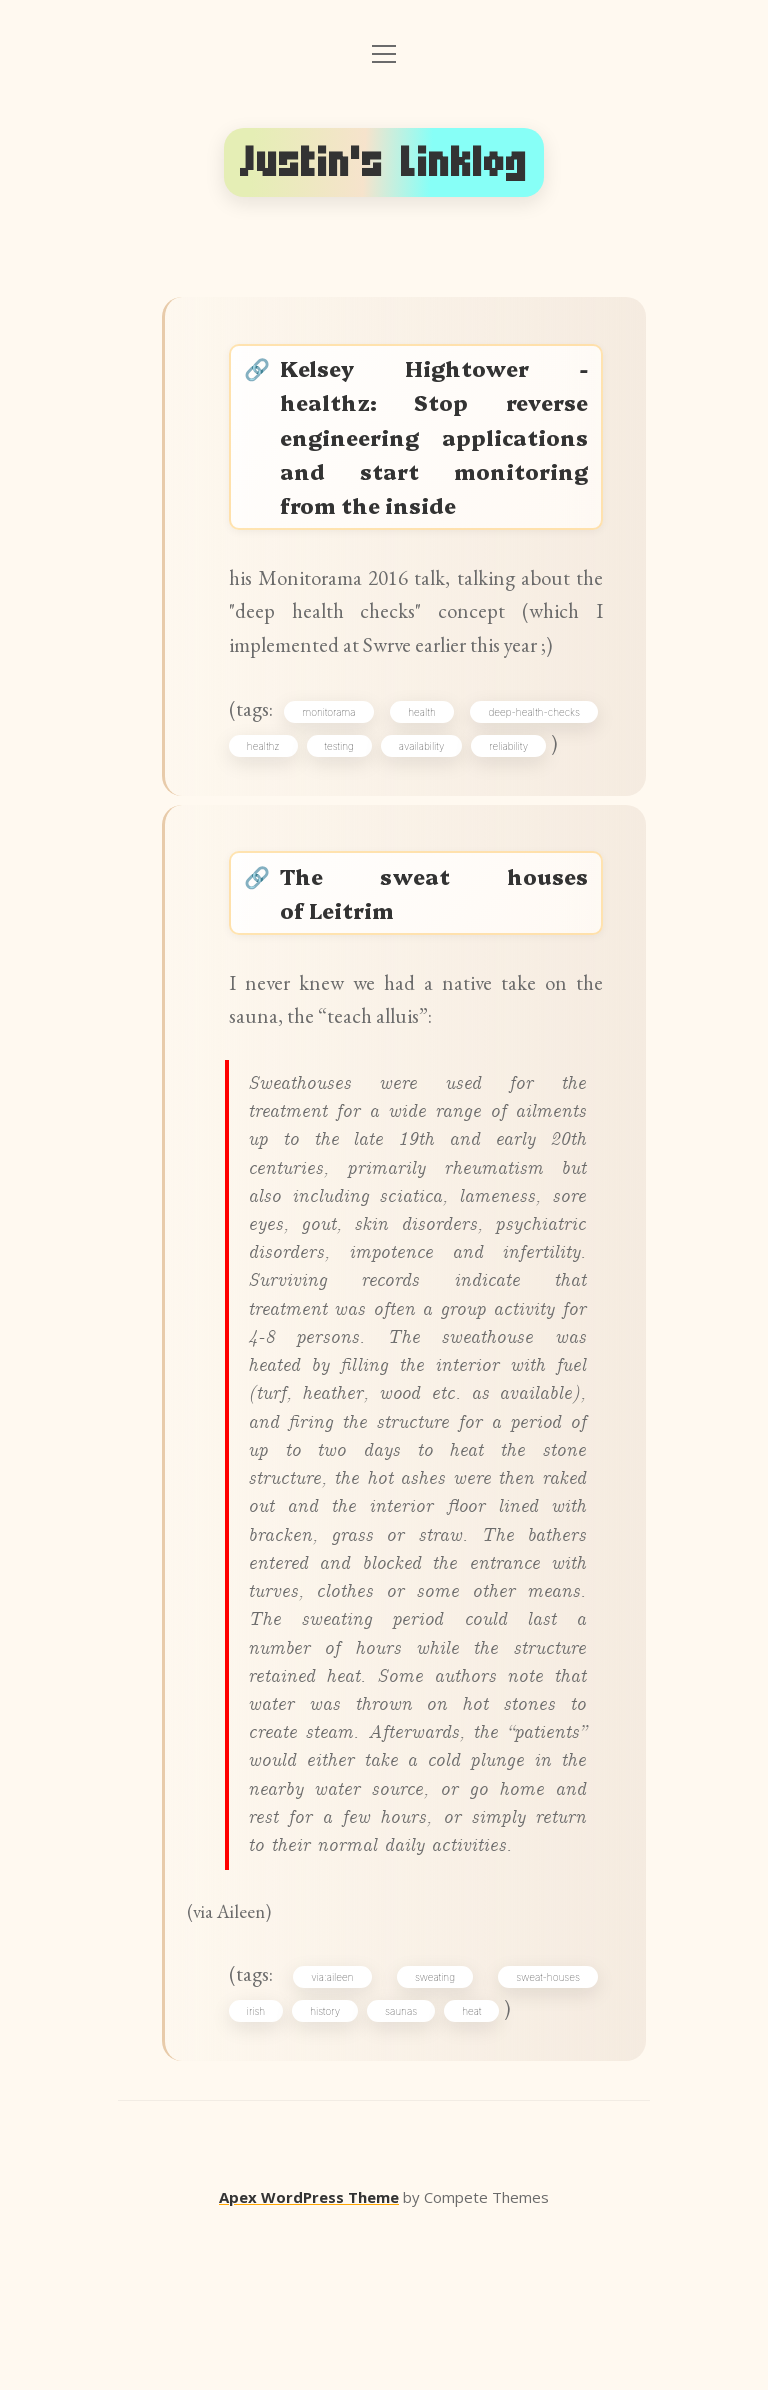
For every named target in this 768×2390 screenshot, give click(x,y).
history (329, 2171)
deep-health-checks (531, 766)
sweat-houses (546, 2136)
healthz (267, 801)
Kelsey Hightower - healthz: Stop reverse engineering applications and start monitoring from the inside (436, 459)
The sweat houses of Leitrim (436, 956)
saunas (405, 2171)
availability (426, 801)
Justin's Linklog (384, 162)
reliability (512, 801)
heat (475, 2171)
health (423, 766)
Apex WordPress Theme (309, 2361)
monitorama (332, 766)
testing (343, 801)
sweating (435, 2136)
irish (260, 2171)
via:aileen (336, 2136)
